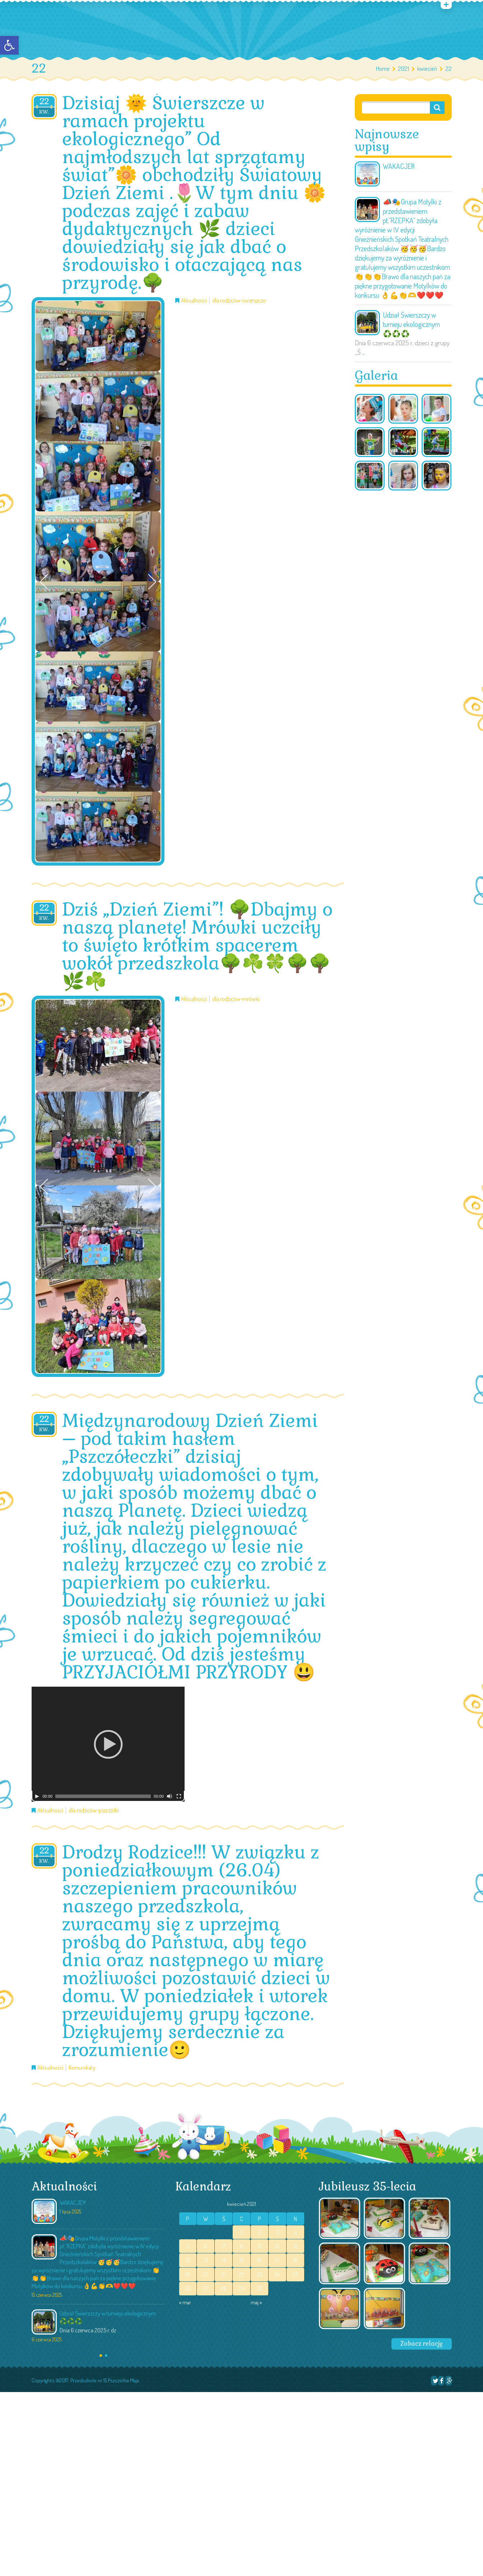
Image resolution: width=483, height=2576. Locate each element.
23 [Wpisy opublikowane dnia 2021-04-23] (259, 2274)
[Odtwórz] (37, 1796)
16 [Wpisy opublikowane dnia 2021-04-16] (259, 2260)
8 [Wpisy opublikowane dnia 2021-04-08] (241, 2246)
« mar (185, 2302)
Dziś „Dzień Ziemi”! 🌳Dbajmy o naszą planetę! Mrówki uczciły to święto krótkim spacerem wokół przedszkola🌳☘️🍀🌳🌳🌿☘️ (197, 945)
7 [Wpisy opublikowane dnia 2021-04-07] (223, 2246)
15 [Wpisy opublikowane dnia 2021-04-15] (241, 2260)
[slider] (103, 1796)
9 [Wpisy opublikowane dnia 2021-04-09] (259, 2246)
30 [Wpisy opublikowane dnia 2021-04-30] (259, 2288)
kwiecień (427, 68)
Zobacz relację (421, 2343)
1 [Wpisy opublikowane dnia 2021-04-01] (241, 2232)
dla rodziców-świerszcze (238, 300)
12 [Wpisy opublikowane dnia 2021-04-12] (188, 2260)
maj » (256, 2302)
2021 (403, 68)
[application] (108, 1744)
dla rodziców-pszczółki (94, 1810)
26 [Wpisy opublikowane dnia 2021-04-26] (188, 2288)
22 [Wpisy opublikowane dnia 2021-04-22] (241, 2274)
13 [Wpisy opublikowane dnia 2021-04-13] (206, 2260)
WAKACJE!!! (398, 166)
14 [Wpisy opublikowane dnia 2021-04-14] (224, 2260)
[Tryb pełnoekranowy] (179, 1796)
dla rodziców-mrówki (235, 999)
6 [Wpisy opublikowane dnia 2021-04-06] (205, 2246)
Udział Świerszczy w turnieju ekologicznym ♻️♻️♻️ (411, 324)
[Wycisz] (169, 1796)
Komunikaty (82, 2067)
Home (383, 68)
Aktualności (194, 300)
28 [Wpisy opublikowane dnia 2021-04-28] (223, 2288)
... (363, 351)
